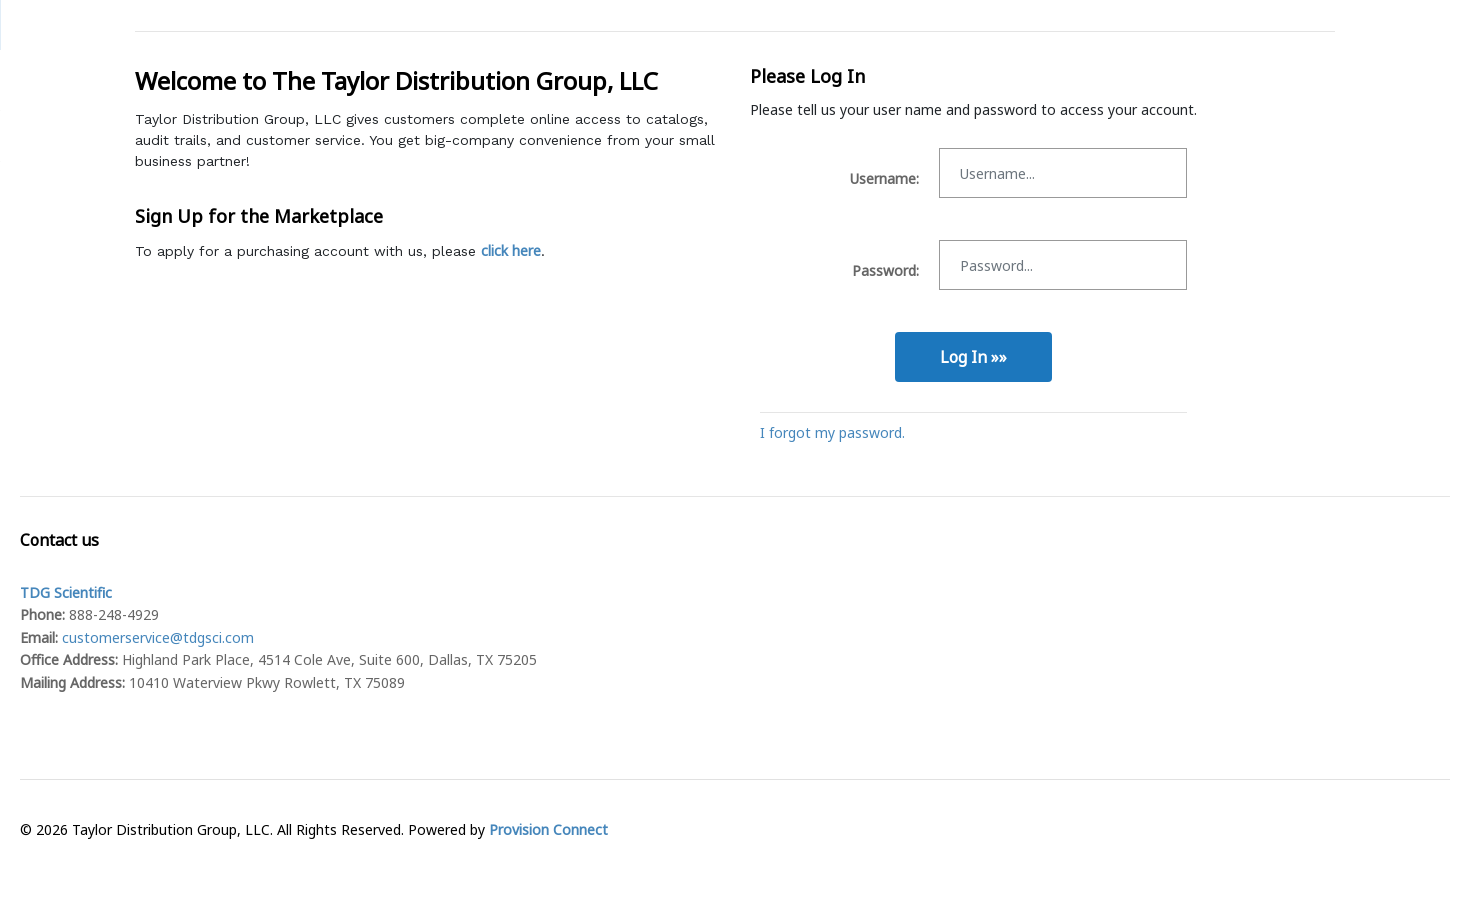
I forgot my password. (832, 432)
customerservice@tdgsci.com (158, 637)
